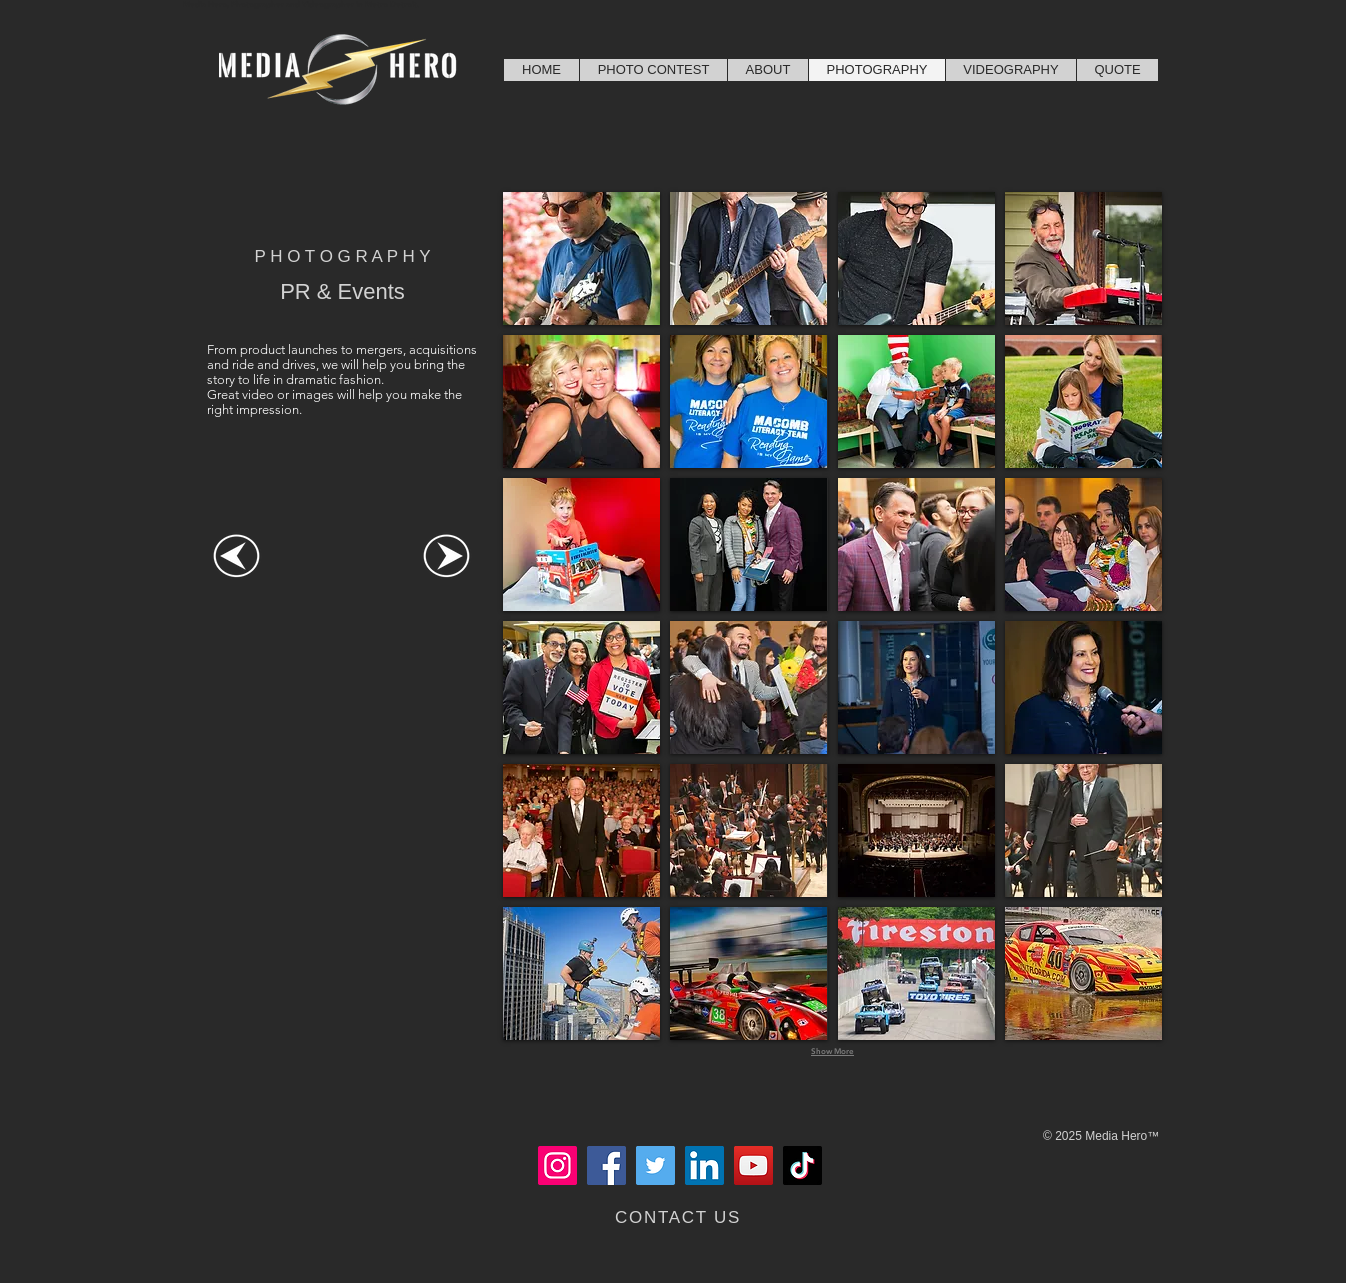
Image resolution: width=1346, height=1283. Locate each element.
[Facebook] (606, 1165)
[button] (581, 258)
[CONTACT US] (680, 1218)
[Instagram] (557, 1165)
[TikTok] (802, 1165)
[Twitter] (655, 1165)
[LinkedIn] (704, 1165)
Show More (832, 1051)
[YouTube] (753, 1165)
